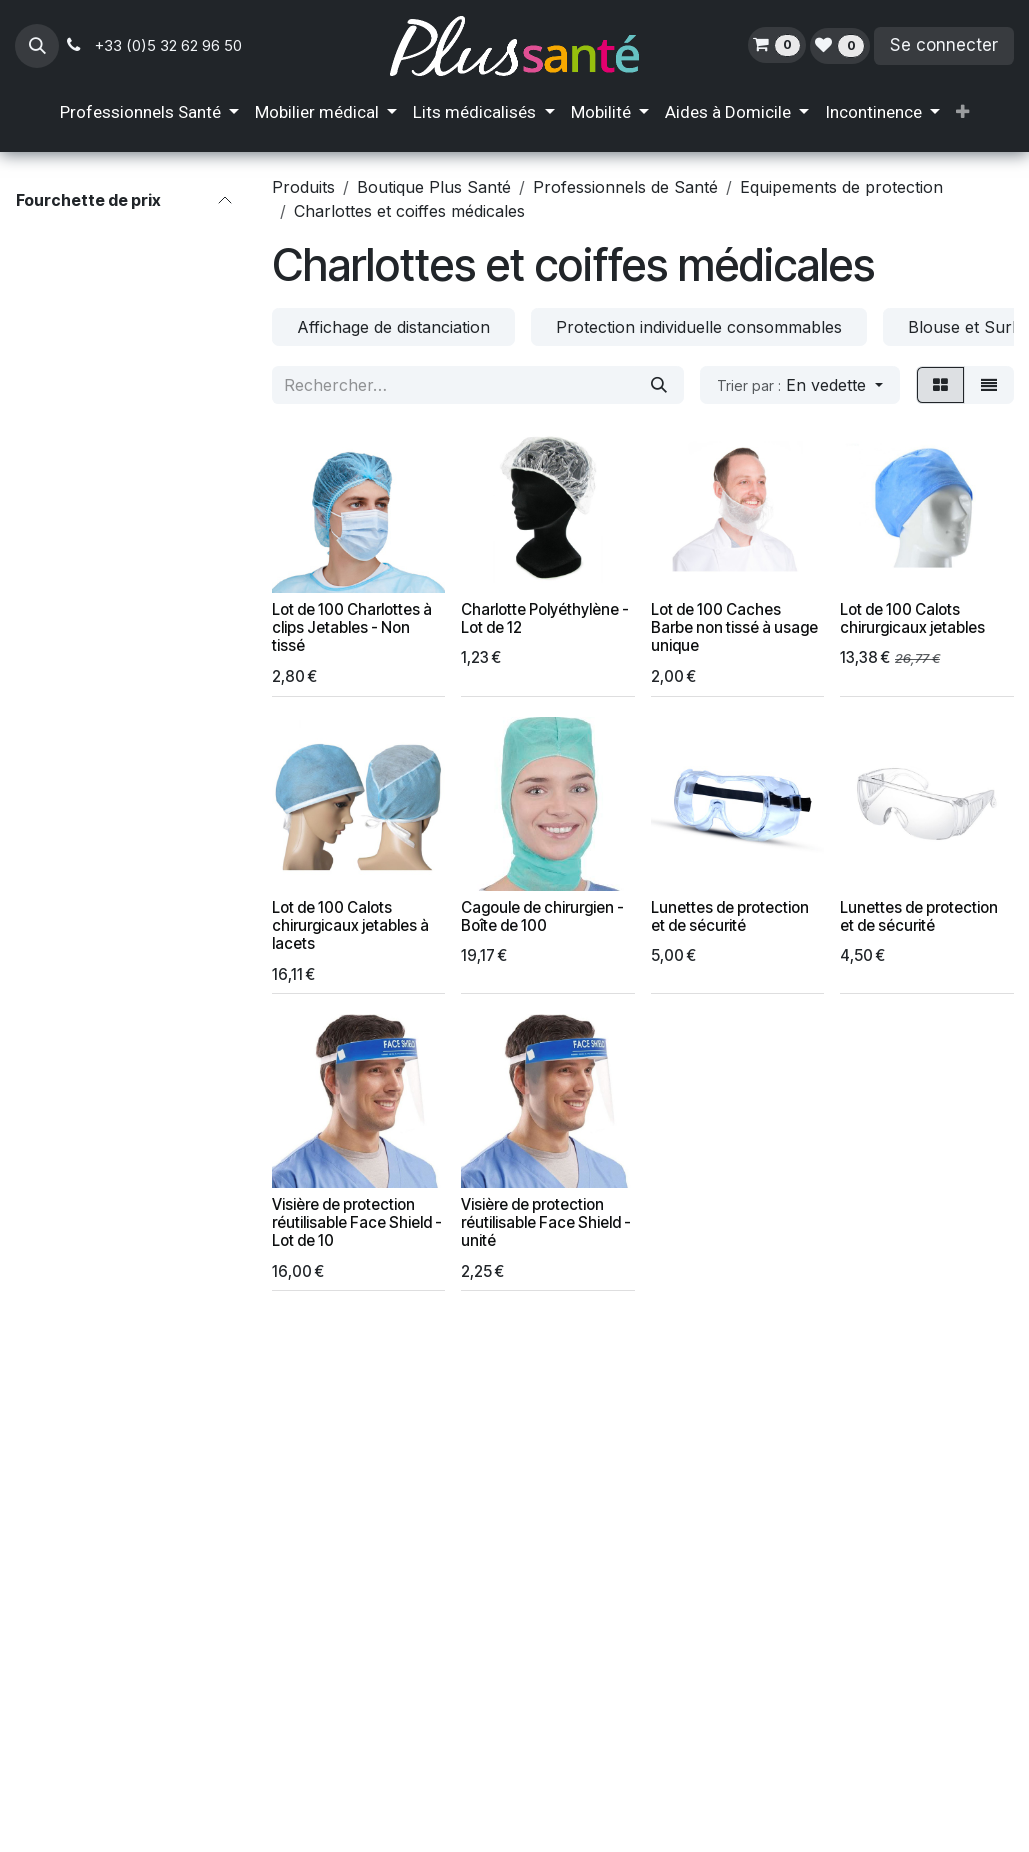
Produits (303, 187)
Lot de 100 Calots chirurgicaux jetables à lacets (350, 924)
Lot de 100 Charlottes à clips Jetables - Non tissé (352, 627)
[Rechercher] (659, 385)
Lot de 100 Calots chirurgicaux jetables (913, 618)
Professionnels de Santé (625, 187)
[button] (37, 46)
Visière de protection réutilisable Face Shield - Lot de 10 (357, 1222)
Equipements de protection (841, 187)
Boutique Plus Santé (434, 187)
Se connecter (944, 45)
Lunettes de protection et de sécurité (730, 915)
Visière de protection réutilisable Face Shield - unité (547, 1222)
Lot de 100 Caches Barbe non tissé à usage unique (734, 627)
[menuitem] (149, 113)
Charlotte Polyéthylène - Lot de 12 (546, 618)
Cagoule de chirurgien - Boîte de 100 (543, 915)
